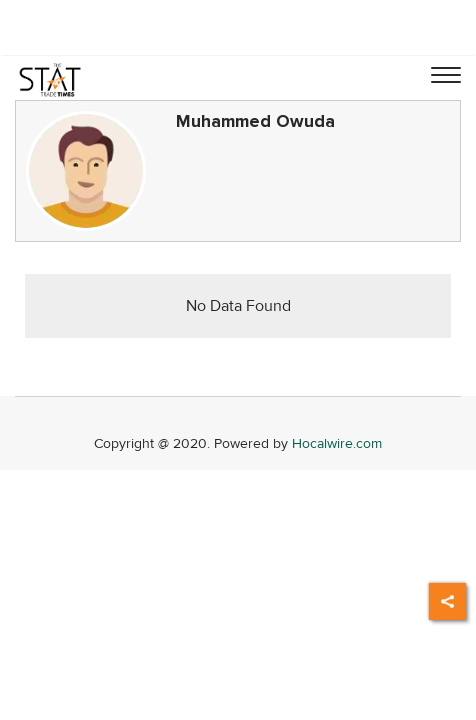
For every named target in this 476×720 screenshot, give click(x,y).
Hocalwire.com (337, 443)
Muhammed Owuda (255, 121)
